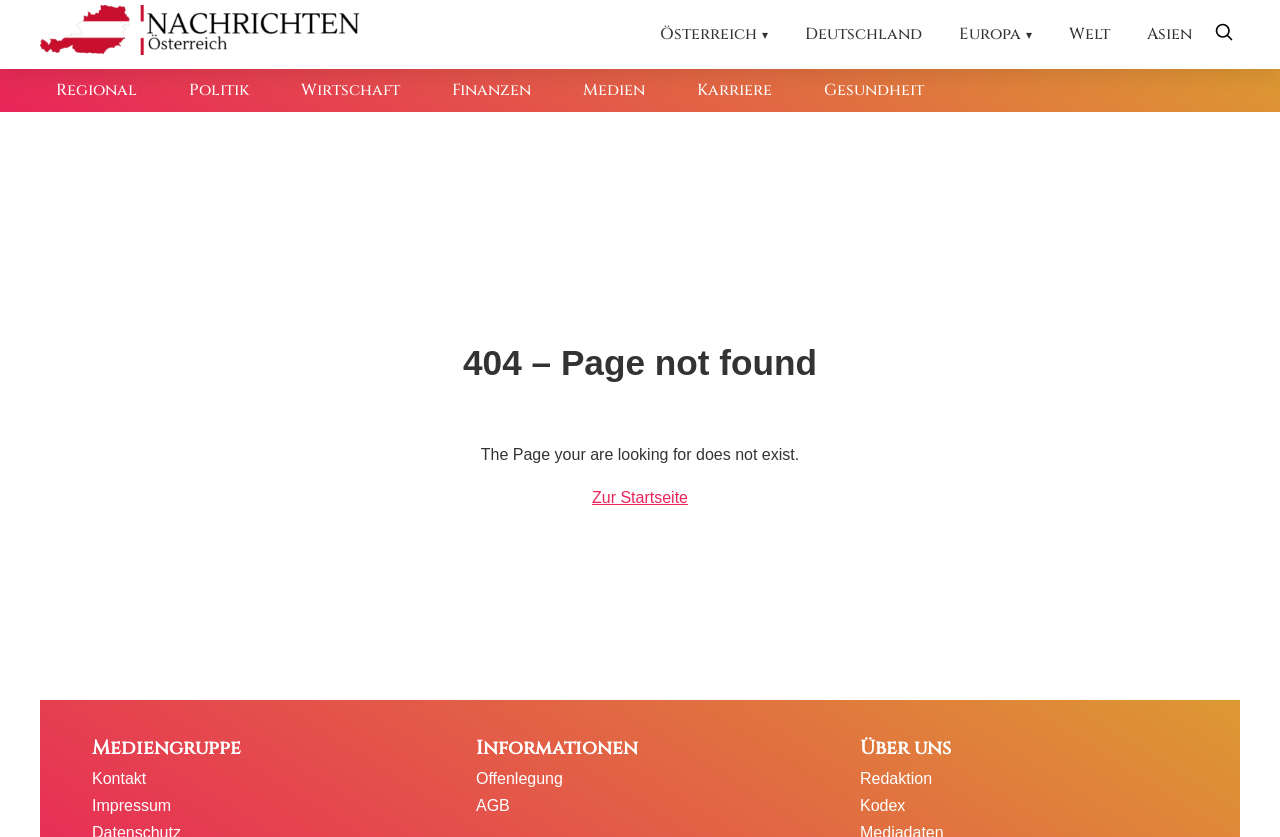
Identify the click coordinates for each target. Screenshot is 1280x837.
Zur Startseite (640, 497)
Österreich (708, 34)
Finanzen (491, 90)
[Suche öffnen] (1224, 34)
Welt (1089, 34)
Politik (219, 90)
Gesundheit (874, 90)
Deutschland (863, 34)
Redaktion (896, 778)
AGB (493, 805)
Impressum (131, 805)
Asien (1169, 34)
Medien (614, 90)
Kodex (882, 805)
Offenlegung (519, 778)
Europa (990, 34)
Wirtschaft (350, 90)
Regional (96, 90)
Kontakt (119, 778)
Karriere (734, 90)
